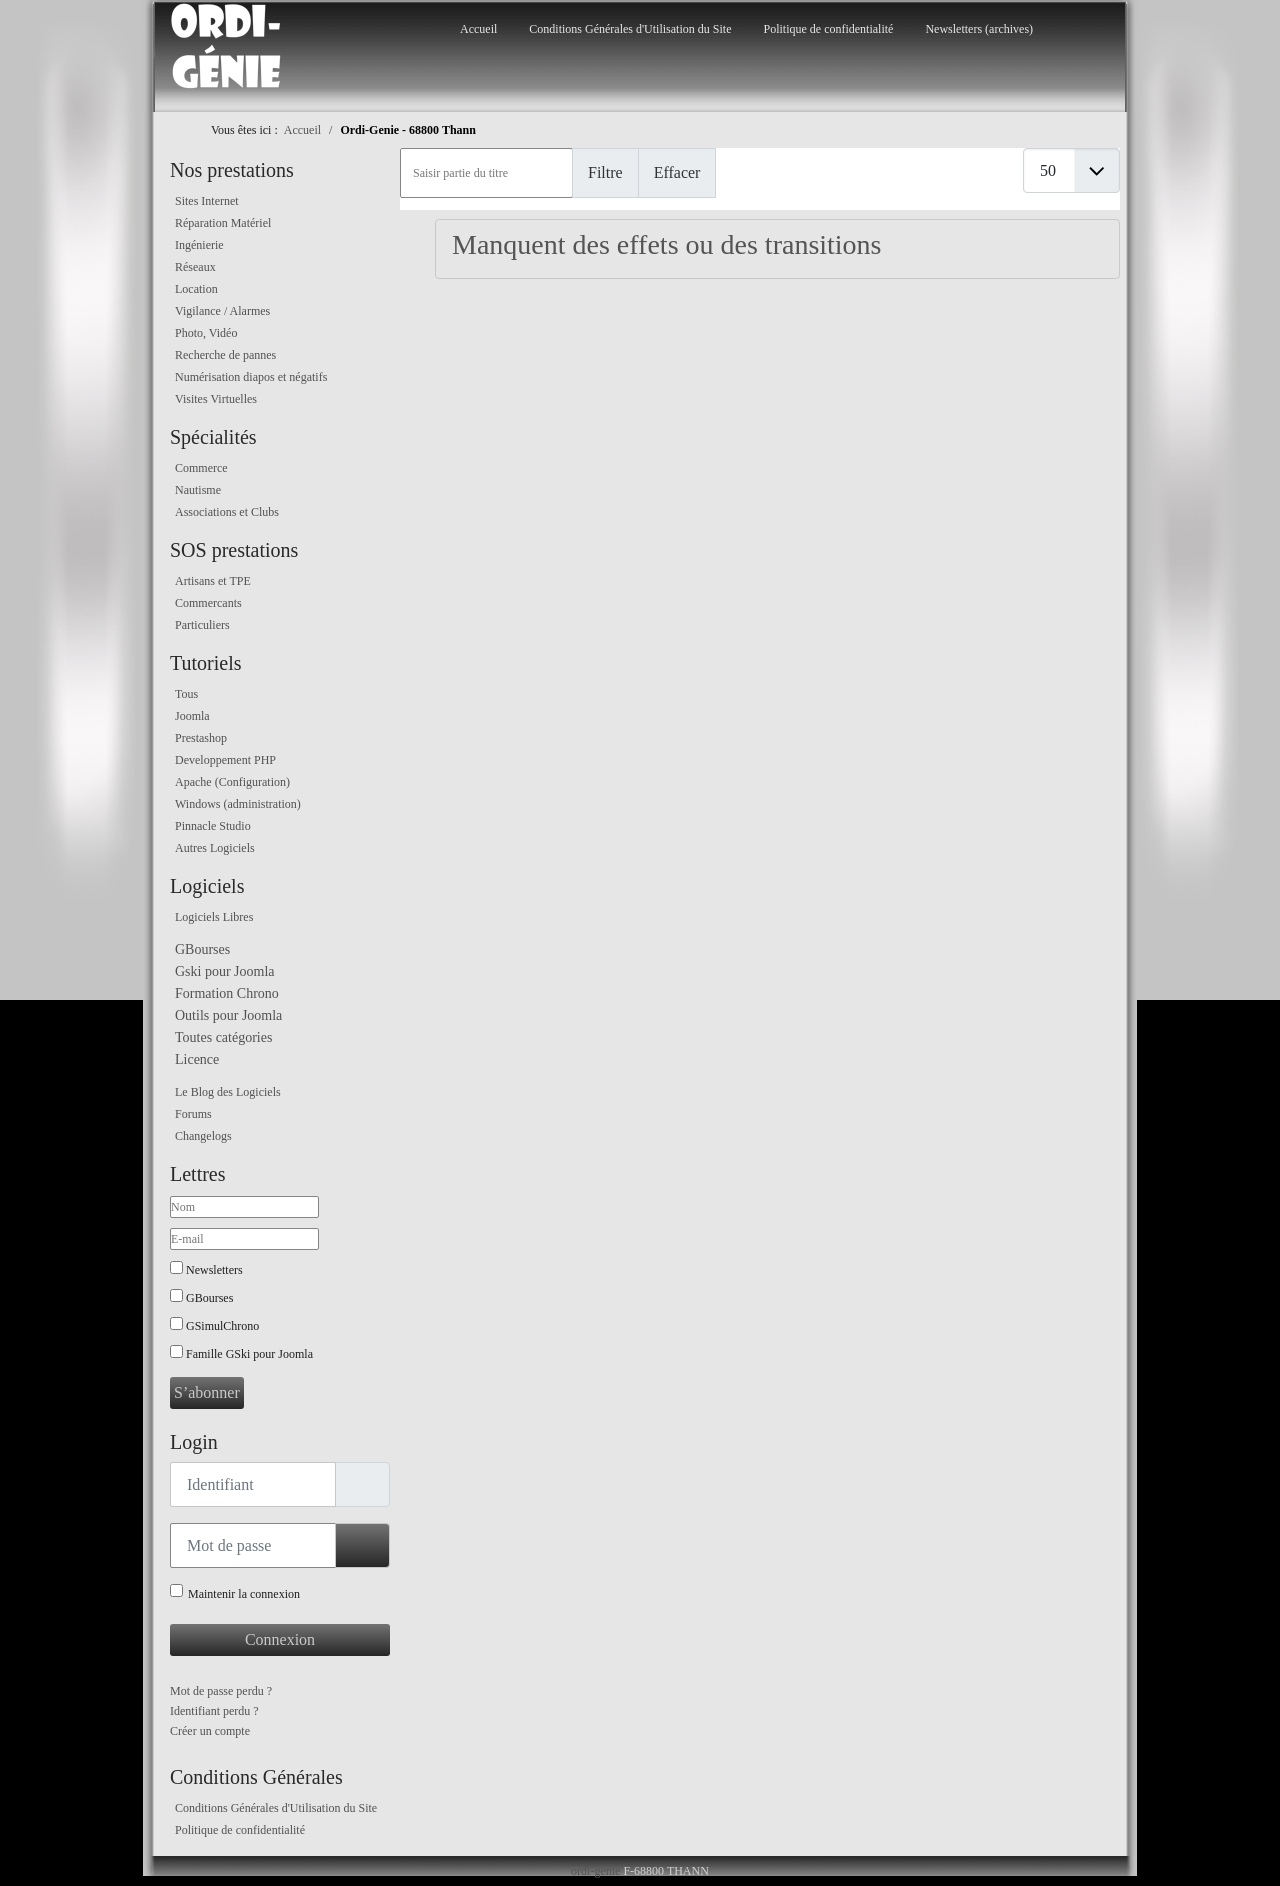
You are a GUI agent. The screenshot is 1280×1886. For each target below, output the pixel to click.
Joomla (192, 716)
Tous (186, 694)
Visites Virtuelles (216, 399)
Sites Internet (207, 201)
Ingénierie (199, 245)
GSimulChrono (222, 1326)
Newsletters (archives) (979, 29)
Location (196, 289)
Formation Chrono (227, 993)
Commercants (208, 603)
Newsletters (214, 1270)
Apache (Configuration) (232, 782)
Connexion (280, 1639)
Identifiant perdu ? (214, 1711)
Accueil (478, 29)
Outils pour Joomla (228, 1015)
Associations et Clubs (227, 512)
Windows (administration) (238, 804)
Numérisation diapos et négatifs (251, 377)
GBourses (202, 949)
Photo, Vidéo (206, 333)
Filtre (605, 172)
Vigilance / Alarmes (222, 311)
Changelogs (203, 1136)
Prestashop (201, 738)
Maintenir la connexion (244, 1594)
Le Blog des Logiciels (228, 1092)
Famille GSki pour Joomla (249, 1354)
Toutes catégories (223, 1037)
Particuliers (202, 625)
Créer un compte (210, 1731)
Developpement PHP (225, 760)
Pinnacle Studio (213, 826)
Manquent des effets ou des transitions (667, 244)
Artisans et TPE (213, 581)
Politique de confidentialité (828, 29)
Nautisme (198, 490)
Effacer (677, 172)
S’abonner (207, 1392)
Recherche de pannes (225, 355)
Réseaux (195, 267)
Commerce (201, 468)
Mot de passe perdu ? (221, 1691)
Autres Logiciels (215, 848)
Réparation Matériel (223, 223)
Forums (193, 1114)
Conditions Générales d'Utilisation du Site (630, 29)
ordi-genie (595, 1871)
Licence (197, 1059)
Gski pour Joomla (225, 971)
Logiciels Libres (214, 917)
